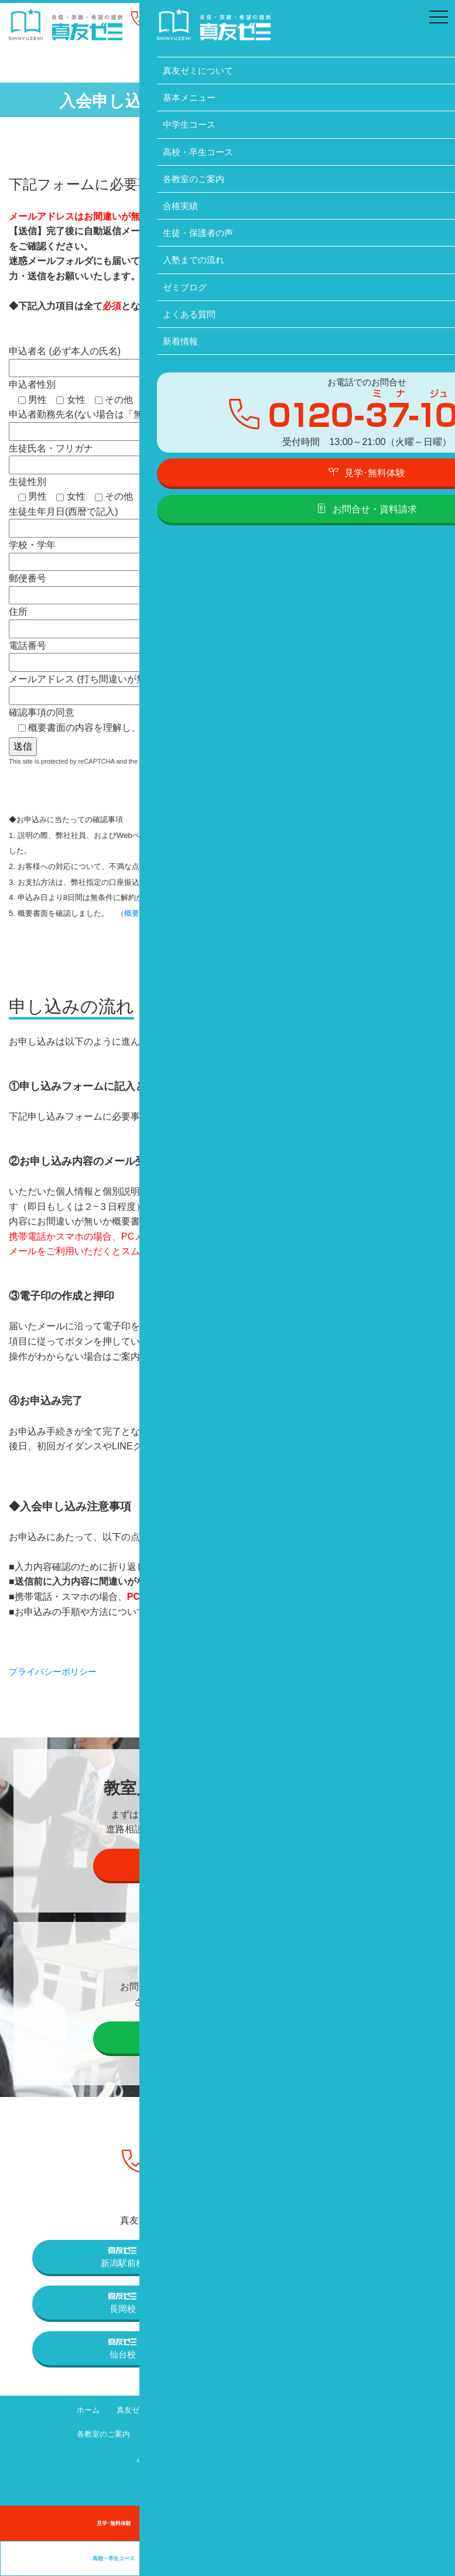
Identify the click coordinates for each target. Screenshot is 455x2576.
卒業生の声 (341, 2558)
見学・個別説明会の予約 (227, 1863)
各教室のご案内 (88, 2432)
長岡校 (122, 2301)
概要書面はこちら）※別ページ (177, 912)
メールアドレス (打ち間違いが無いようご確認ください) (125, 687)
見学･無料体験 (113, 2523)
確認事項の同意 (140, 720)
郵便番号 (125, 586)
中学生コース (286, 2408)
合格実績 (154, 2432)
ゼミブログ (374, 2432)
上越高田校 (332, 2301)
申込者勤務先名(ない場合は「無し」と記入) (125, 422)
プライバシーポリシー (55, 1671)
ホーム (72, 2408)
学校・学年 (125, 553)
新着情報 (212, 2456)
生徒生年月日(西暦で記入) (125, 520)
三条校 (333, 2256)
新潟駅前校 (123, 2256)
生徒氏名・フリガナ (125, 456)
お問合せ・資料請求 (227, 2036)
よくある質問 (150, 2456)
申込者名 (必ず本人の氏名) (125, 359)
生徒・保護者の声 (223, 2432)
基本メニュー (216, 2408)
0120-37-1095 (203, 21)
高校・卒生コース (363, 2408)
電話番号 (125, 653)
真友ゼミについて (138, 2408)
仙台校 (122, 2347)
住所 (125, 620)
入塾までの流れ (304, 2432)
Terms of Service (238, 760)
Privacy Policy (180, 760)
